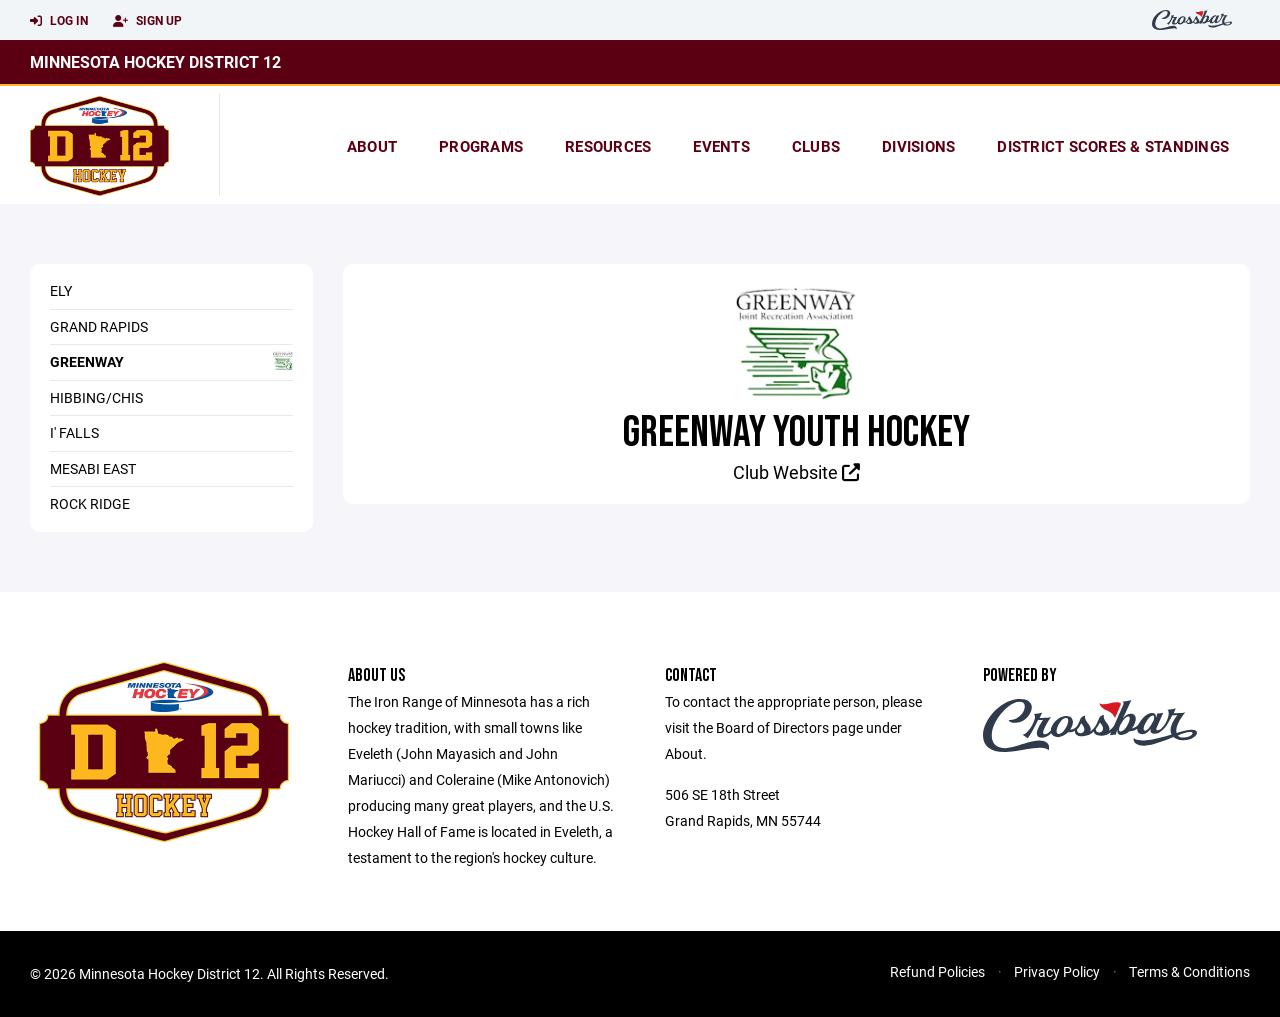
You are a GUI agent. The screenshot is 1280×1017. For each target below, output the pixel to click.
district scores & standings (1113, 146)
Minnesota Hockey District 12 (155, 61)
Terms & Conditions (1189, 971)
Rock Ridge (90, 503)
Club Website (796, 472)
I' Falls (74, 432)
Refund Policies (937, 971)
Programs (481, 146)
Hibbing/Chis (96, 397)
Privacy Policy (1057, 971)
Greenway (171, 361)
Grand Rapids (99, 326)
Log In (59, 21)
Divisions (918, 146)
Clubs (816, 146)
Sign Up (147, 21)
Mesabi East (93, 468)
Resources (608, 146)
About (372, 146)
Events (721, 146)
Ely (61, 290)
